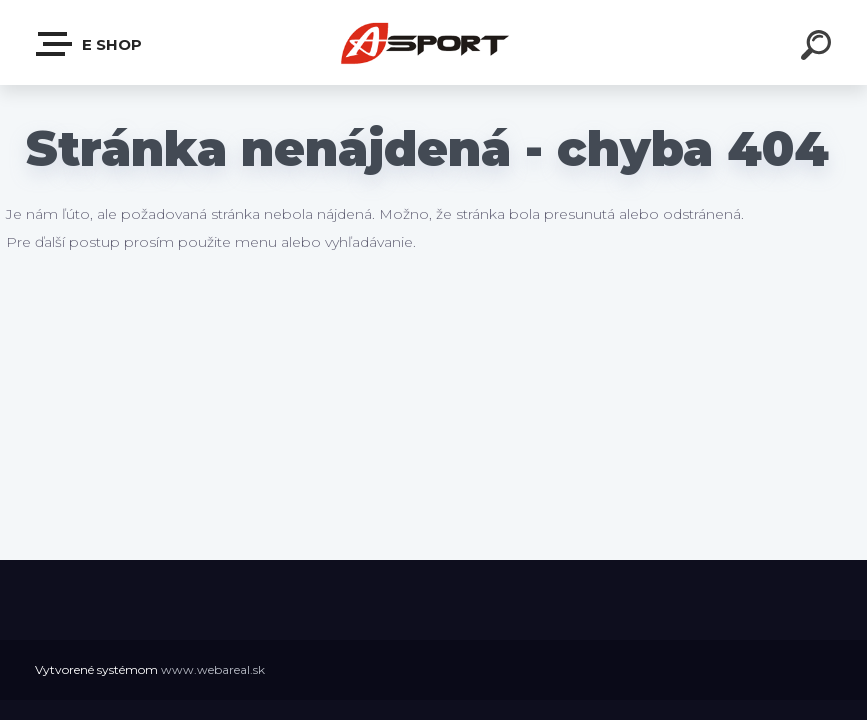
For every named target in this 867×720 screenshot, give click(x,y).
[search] (819, 48)
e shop (90, 44)
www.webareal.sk (213, 669)
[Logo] (433, 42)
